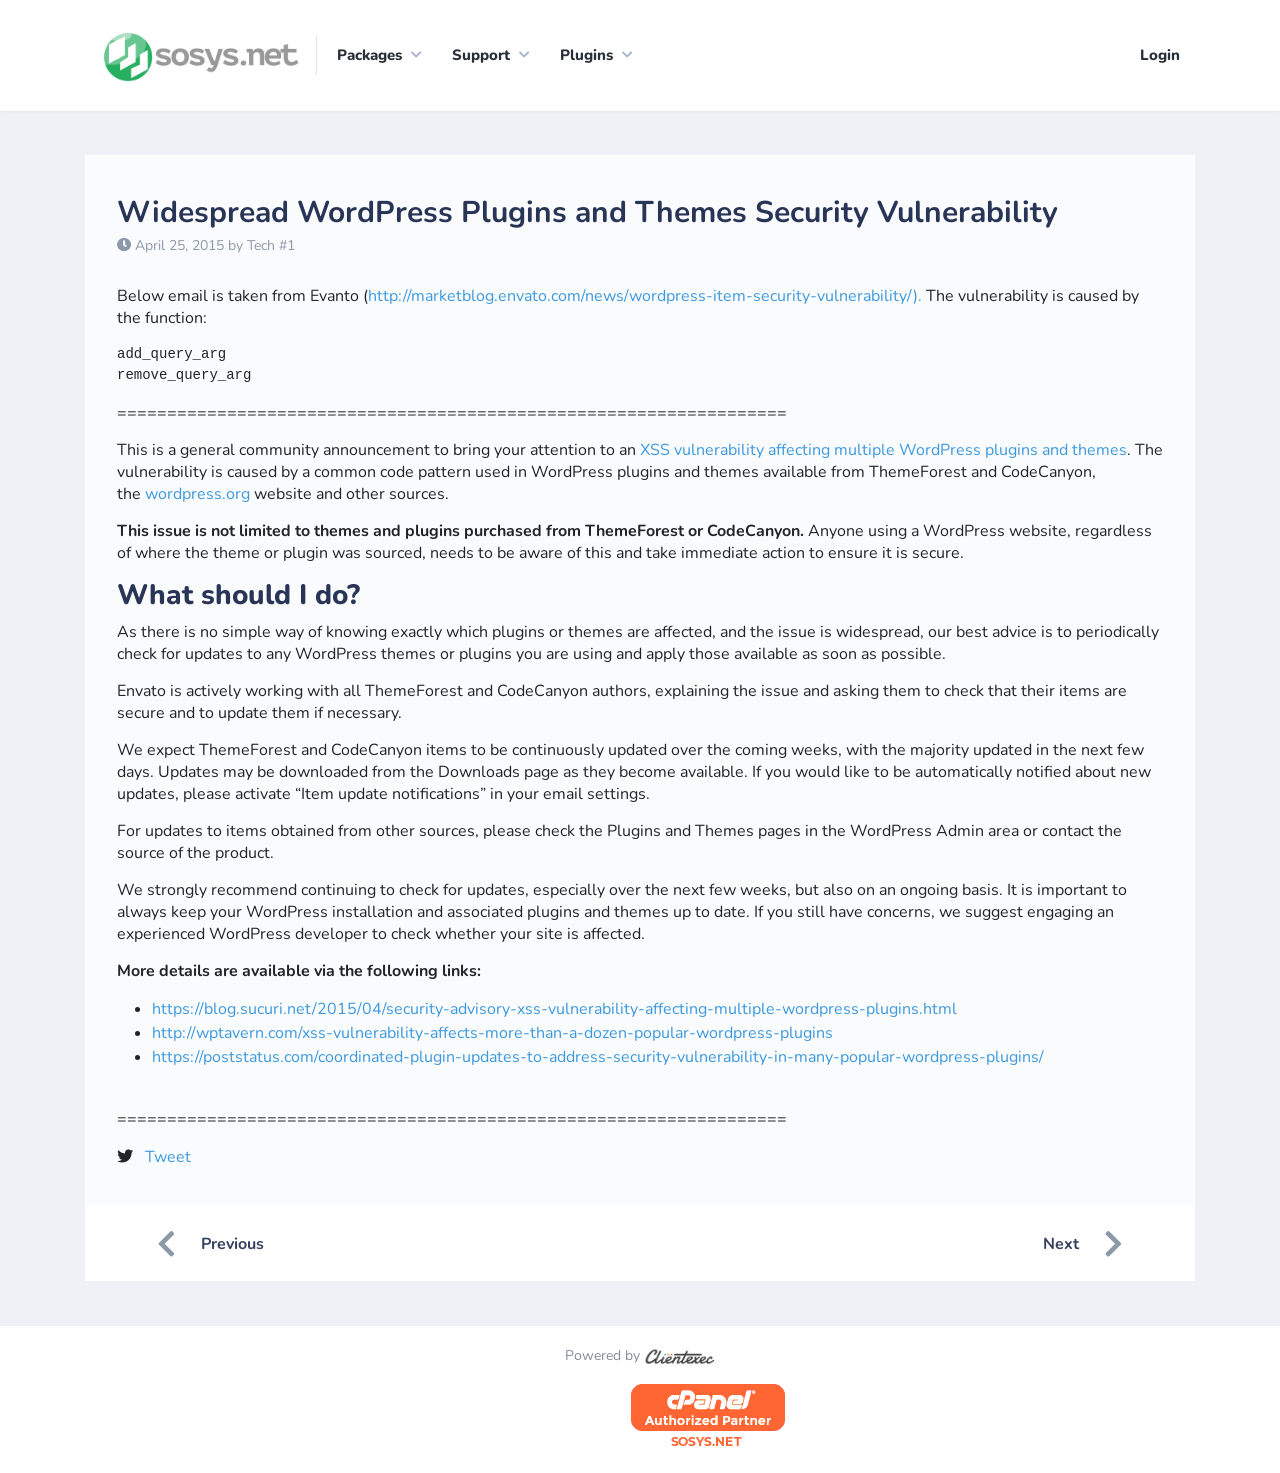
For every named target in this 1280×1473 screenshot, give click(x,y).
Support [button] (481, 55)
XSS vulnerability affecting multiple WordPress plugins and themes (883, 451)
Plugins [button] (586, 55)
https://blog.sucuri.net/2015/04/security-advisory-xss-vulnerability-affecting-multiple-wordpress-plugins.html (554, 1009)
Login (1160, 55)
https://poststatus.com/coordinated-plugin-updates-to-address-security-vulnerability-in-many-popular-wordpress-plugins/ (598, 1057)
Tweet (168, 1157)
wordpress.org (197, 495)
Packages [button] (369, 55)
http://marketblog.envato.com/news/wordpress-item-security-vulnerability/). (645, 297)
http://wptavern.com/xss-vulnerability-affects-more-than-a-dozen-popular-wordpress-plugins (492, 1033)
